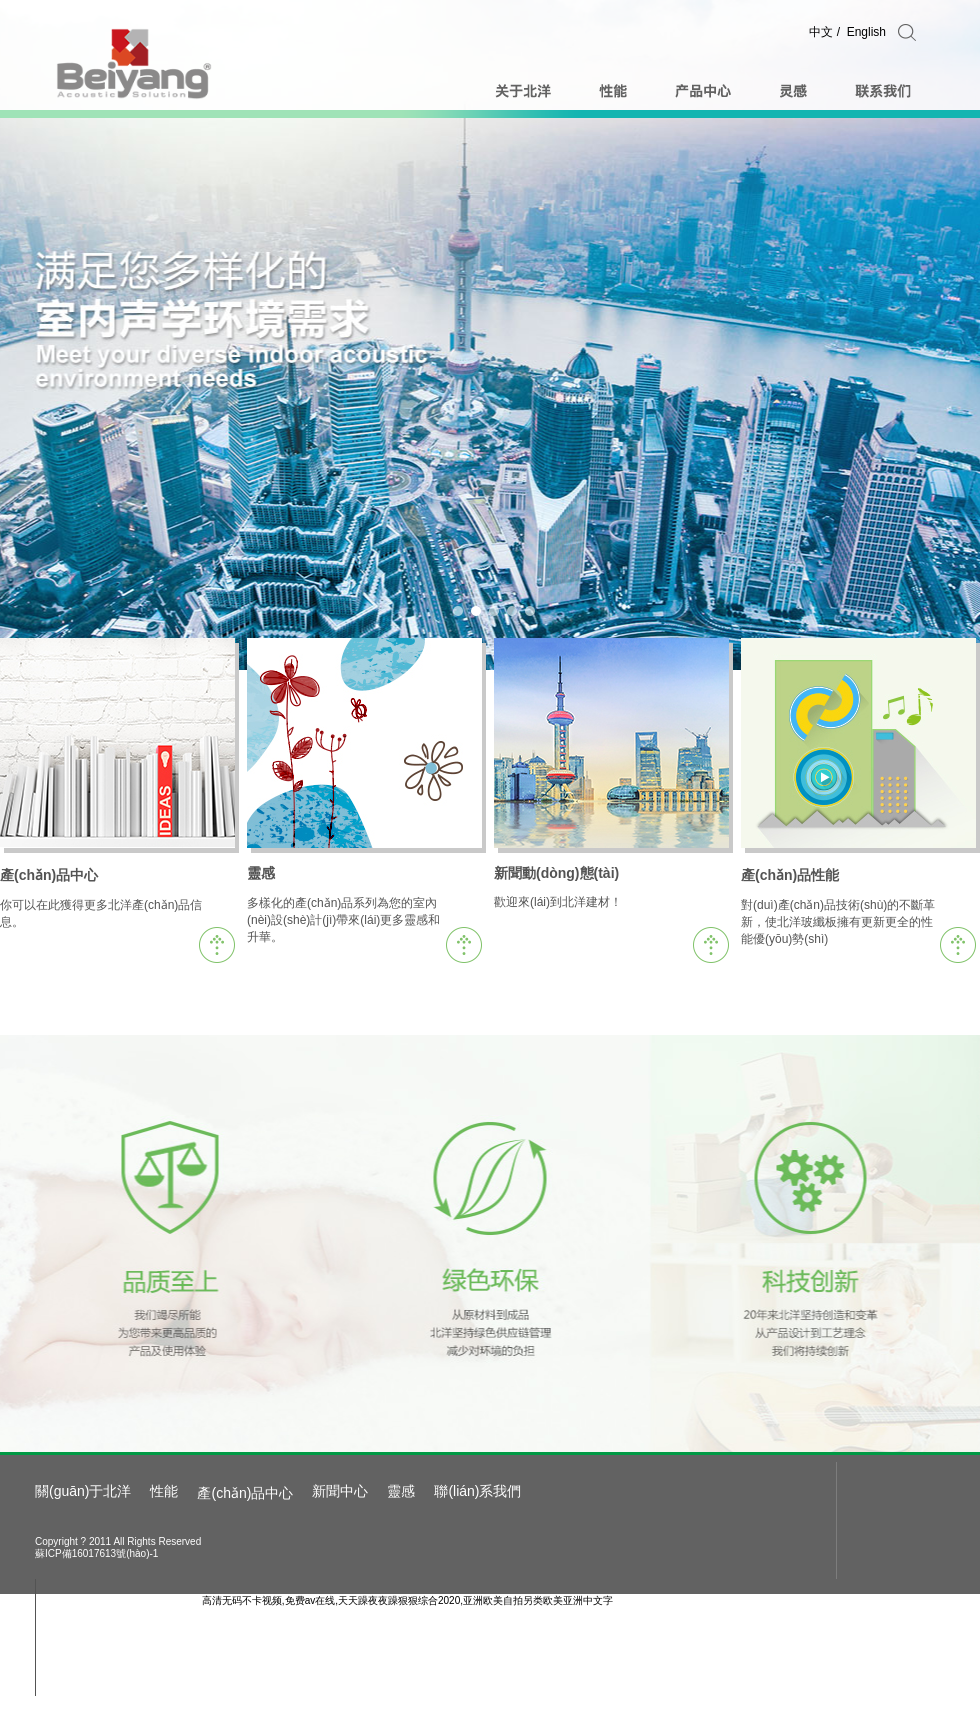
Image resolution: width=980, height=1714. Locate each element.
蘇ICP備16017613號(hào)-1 (96, 1553)
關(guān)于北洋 (83, 1491)
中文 (821, 32)
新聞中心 (340, 1491)
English (866, 32)
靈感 (401, 1491)
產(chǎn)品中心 (245, 1493)
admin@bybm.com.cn (153, 1631)
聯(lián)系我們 (477, 1491)
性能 (164, 1491)
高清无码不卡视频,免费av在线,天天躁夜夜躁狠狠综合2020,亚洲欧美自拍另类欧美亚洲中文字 (407, 1600)
